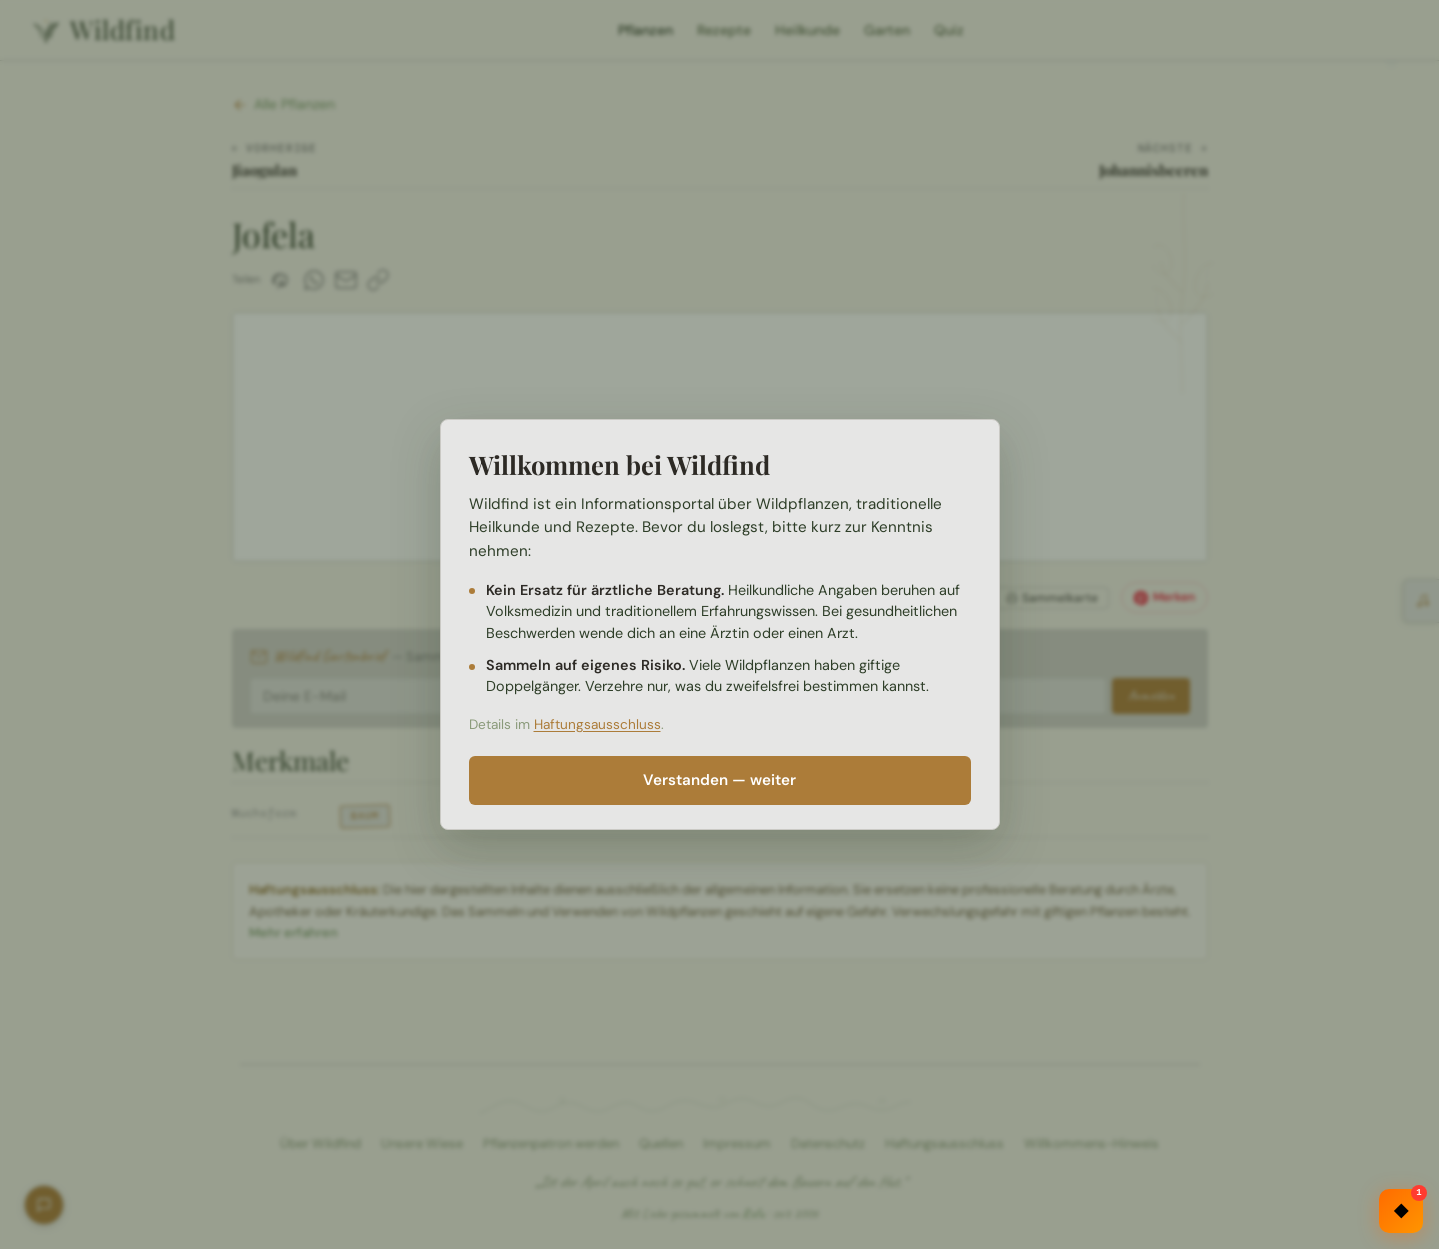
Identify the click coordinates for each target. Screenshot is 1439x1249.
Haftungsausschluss (597, 724)
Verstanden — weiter (719, 780)
